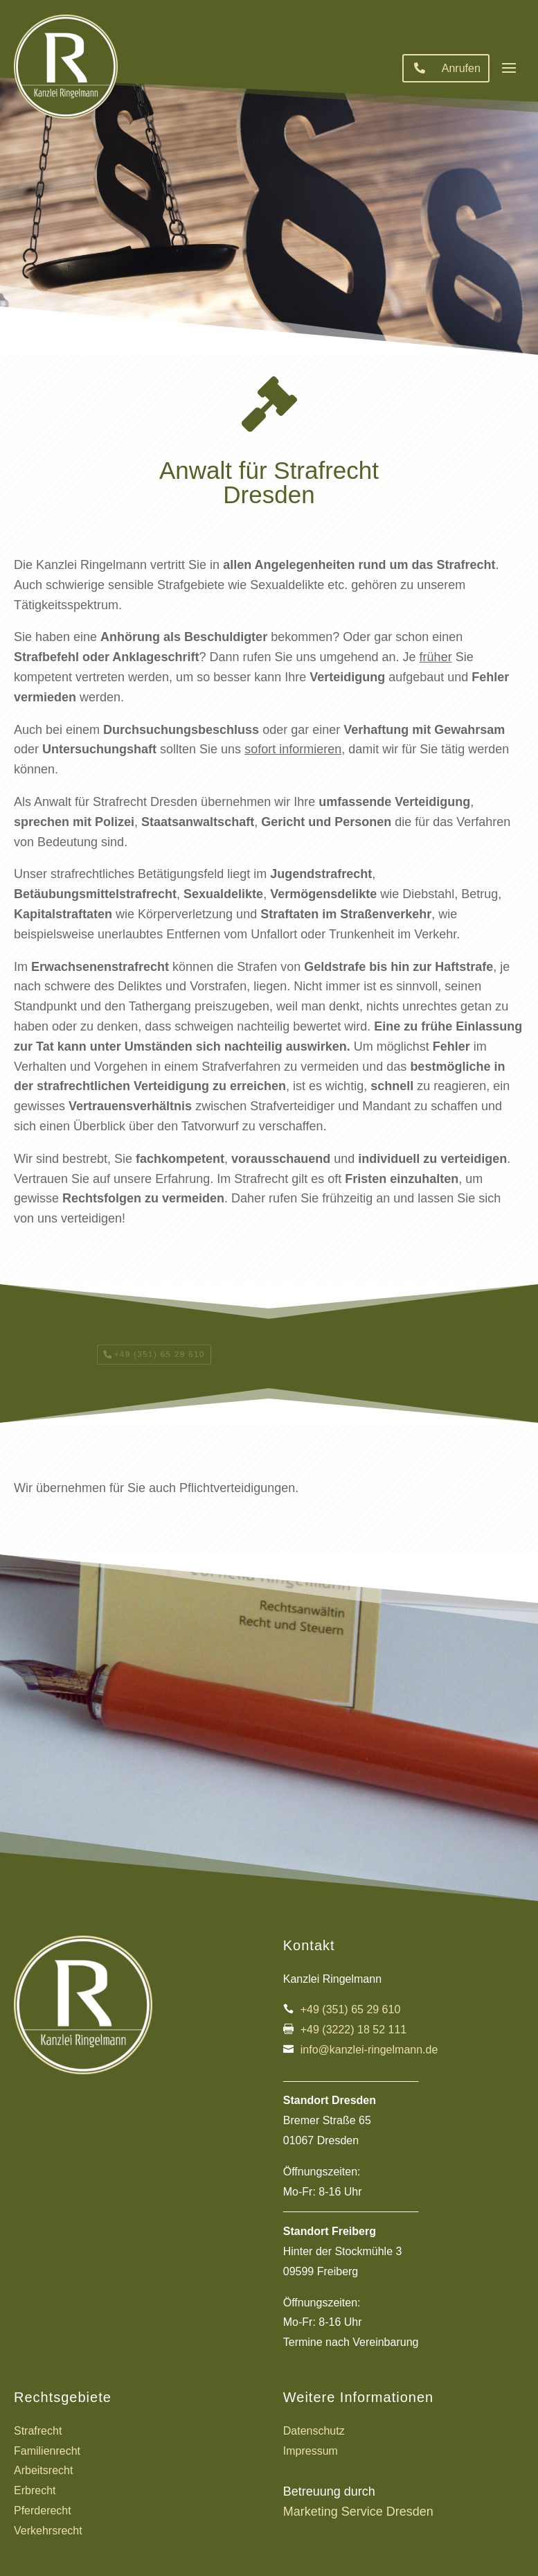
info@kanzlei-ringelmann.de (369, 2050)
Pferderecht (42, 2510)
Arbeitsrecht (43, 2470)
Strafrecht (38, 2431)
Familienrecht (47, 2451)
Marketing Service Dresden (358, 2511)
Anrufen (461, 68)
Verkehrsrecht (48, 2530)
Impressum (310, 2451)
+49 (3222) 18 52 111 (353, 2029)
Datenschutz (314, 2431)
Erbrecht (34, 2490)
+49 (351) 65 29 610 (351, 2009)
